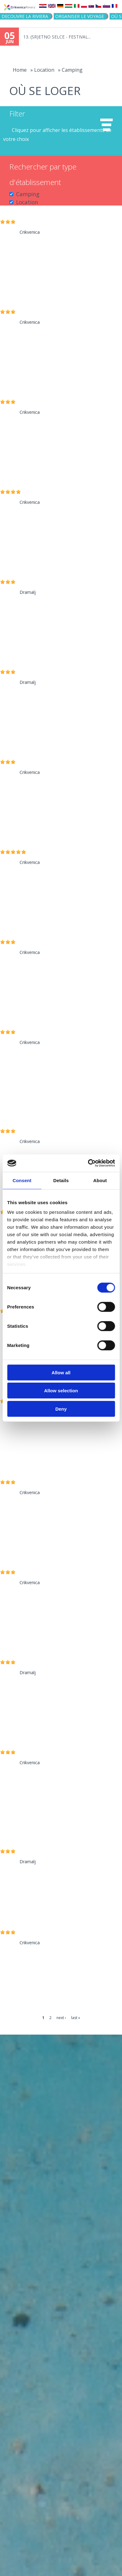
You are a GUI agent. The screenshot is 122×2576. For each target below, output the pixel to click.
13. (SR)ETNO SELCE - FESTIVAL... (57, 37)
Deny (61, 1408)
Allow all (61, 1372)
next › (61, 2017)
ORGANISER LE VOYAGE (79, 16)
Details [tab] (61, 1180)
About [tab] (100, 1180)
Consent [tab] (21, 1180)
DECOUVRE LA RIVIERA (25, 16)
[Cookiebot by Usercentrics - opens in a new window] (88, 1163)
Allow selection (61, 1390)
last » (75, 2017)
